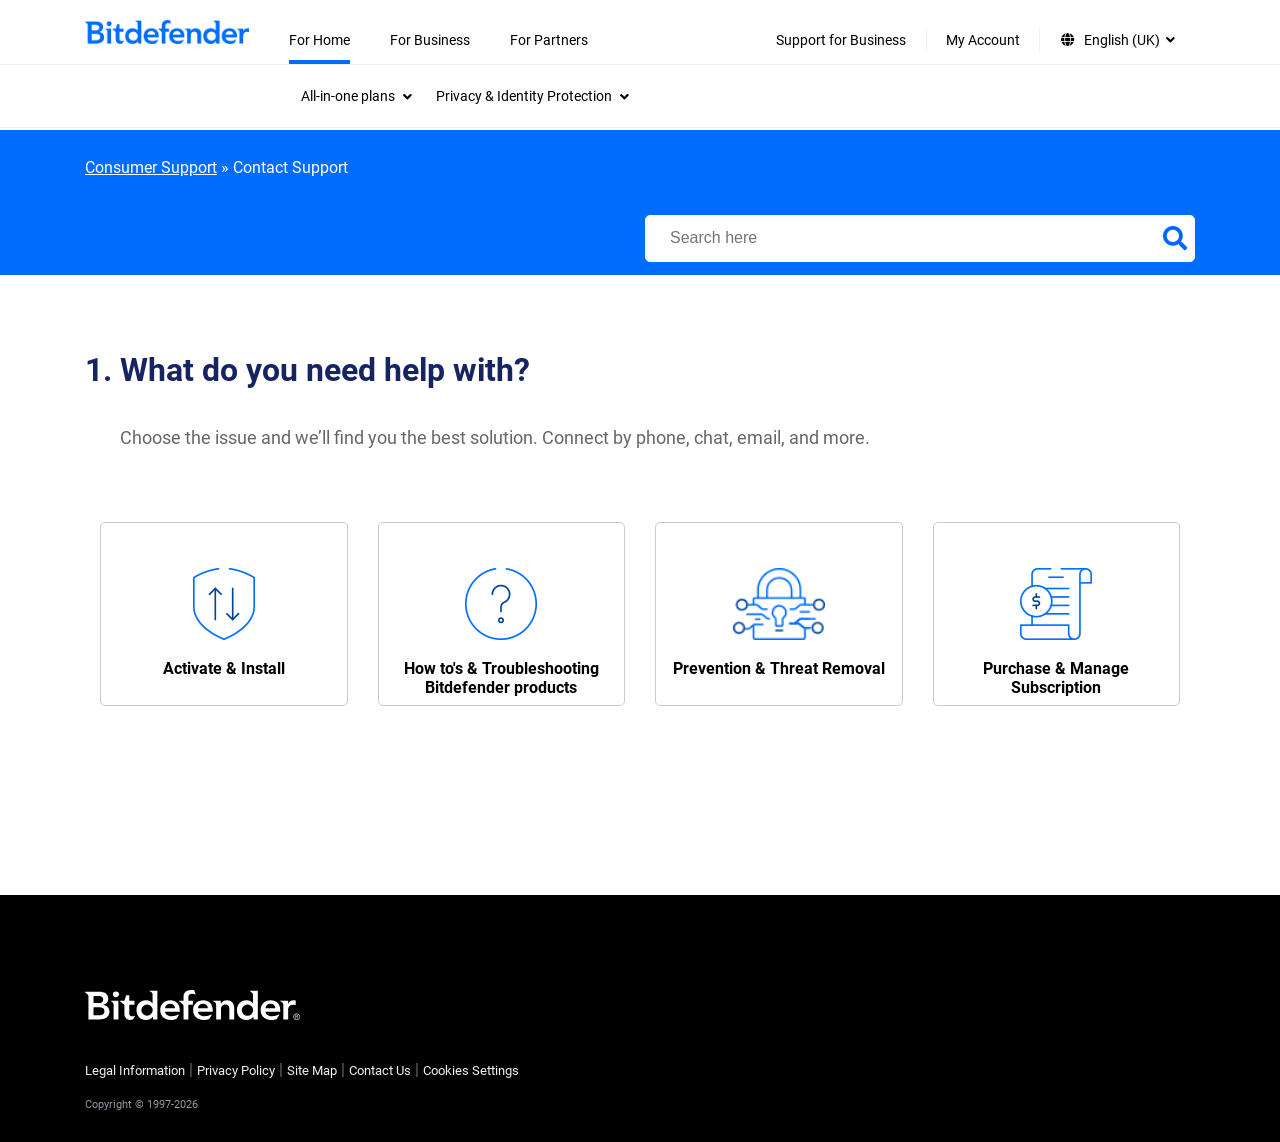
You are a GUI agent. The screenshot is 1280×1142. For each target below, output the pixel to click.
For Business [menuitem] (430, 40)
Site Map (312, 1070)
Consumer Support (151, 167)
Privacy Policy (236, 1070)
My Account (983, 40)
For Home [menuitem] (319, 40)
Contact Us (380, 1070)
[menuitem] (356, 96)
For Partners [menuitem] (549, 40)
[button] (224, 614)
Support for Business (841, 40)
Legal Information (135, 1070)
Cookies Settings (471, 1070)
